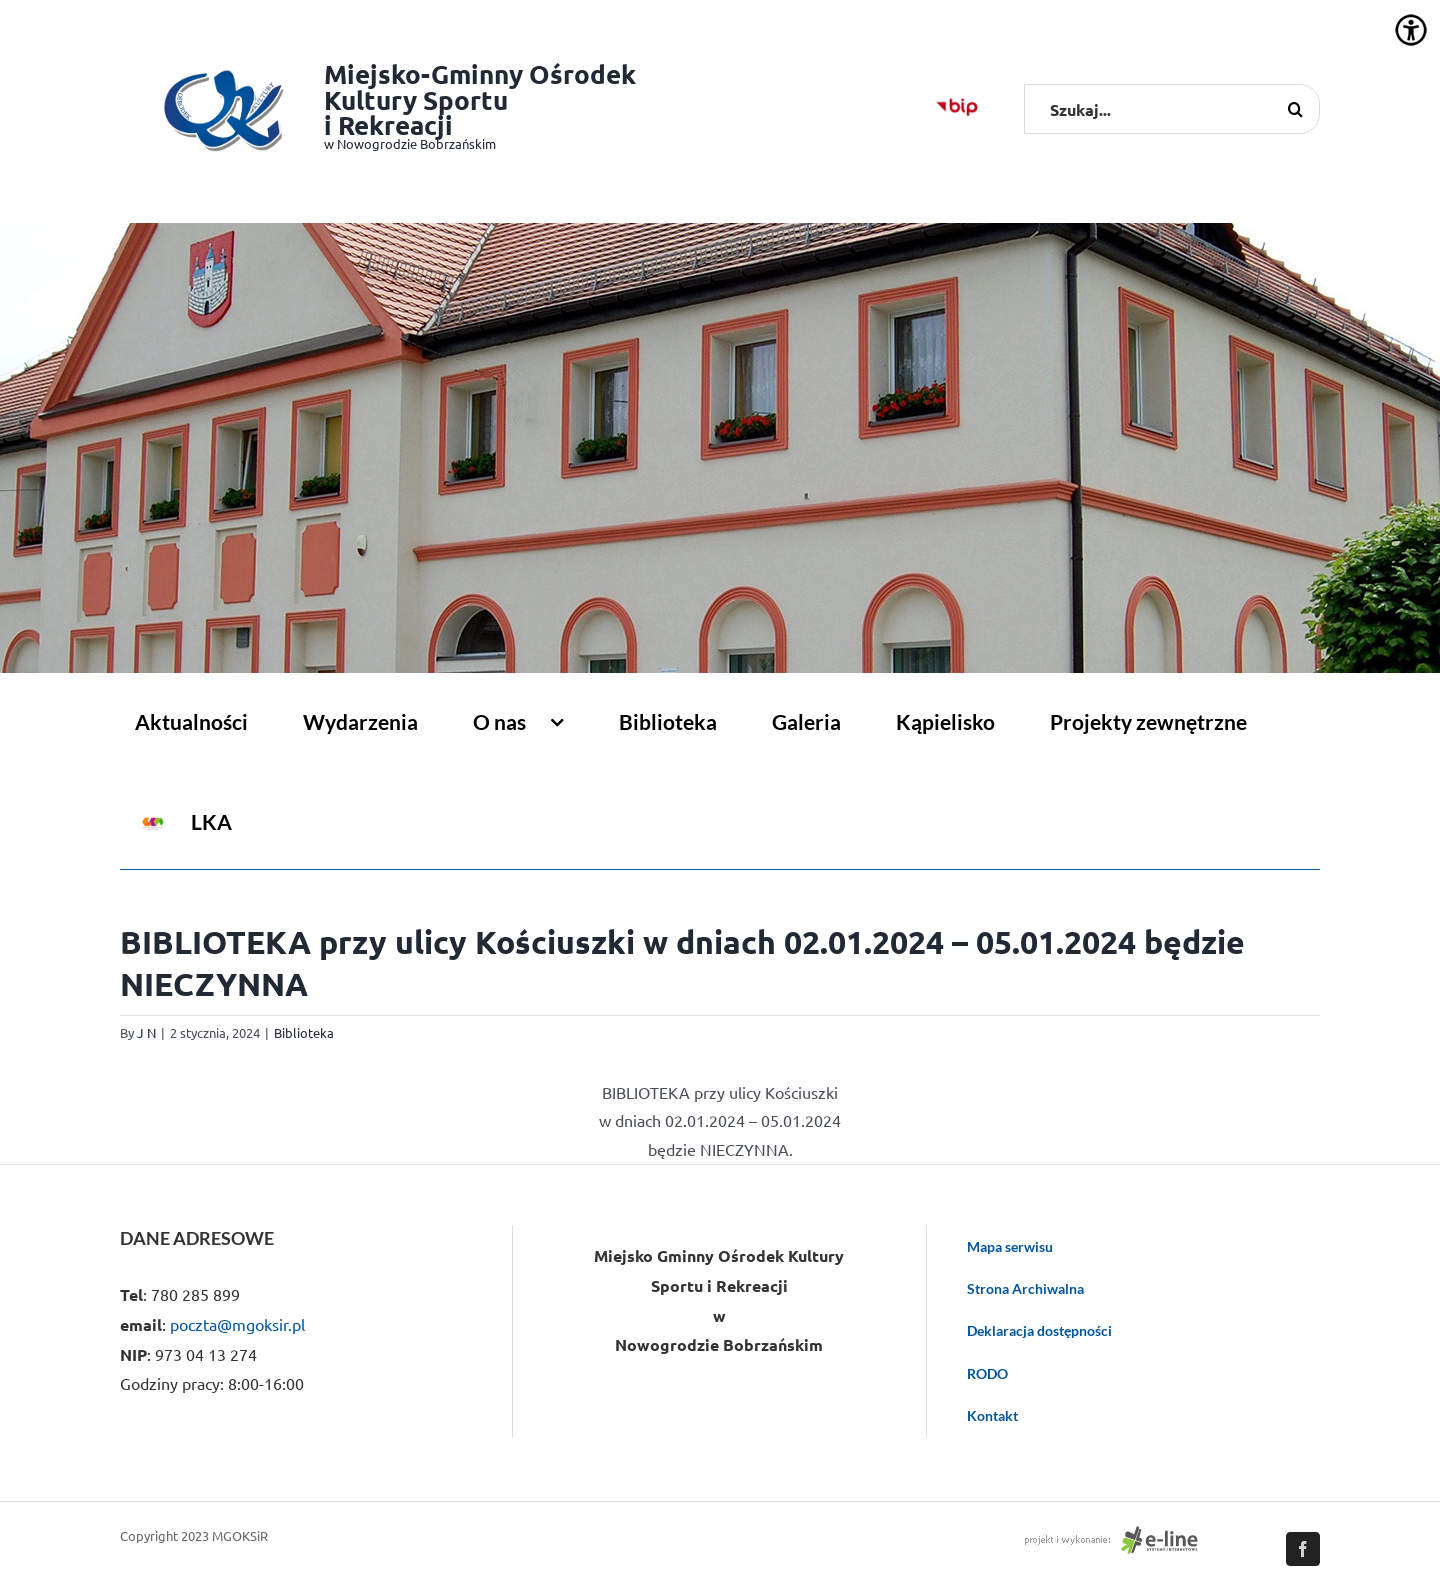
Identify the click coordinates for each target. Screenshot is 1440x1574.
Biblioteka (304, 1032)
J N (146, 1032)
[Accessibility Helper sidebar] (1411, 30)
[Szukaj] (1295, 109)
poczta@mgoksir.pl (237, 1324)
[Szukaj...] (1172, 109)
